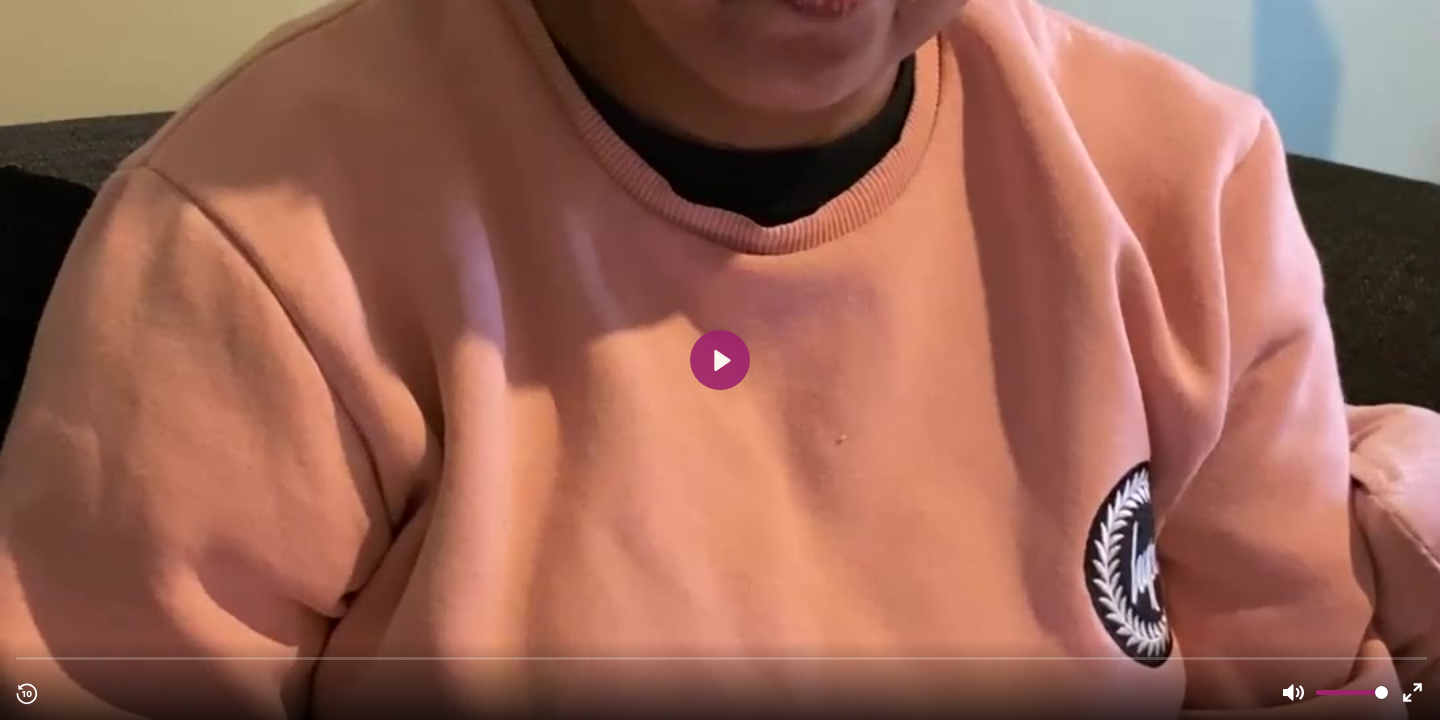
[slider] (722, 657)
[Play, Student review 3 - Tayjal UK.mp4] (720, 360)
